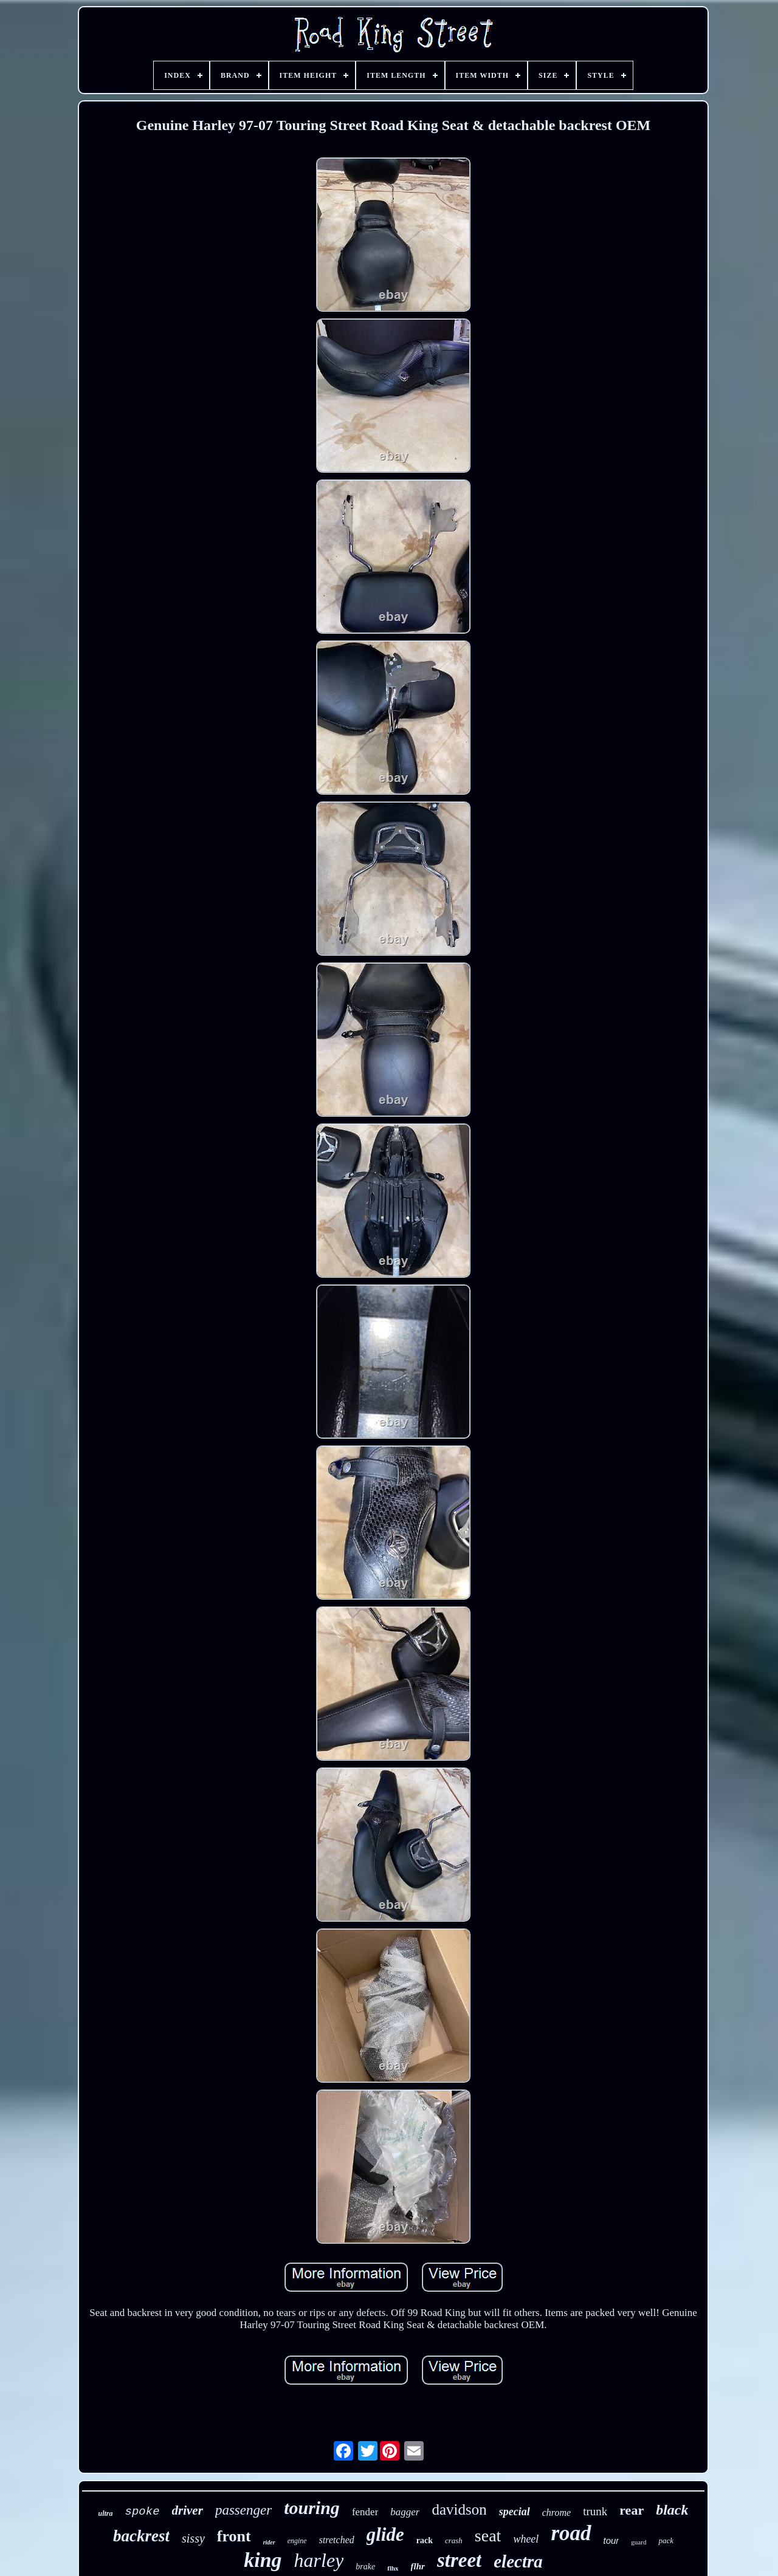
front (234, 2536)
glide (385, 2534)
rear (631, 2510)
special (514, 2512)
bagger (404, 2512)
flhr (418, 2566)
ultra (105, 2513)
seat (488, 2535)
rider (269, 2542)
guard (638, 2542)
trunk (595, 2511)
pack (665, 2540)
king (262, 2560)
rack (424, 2540)
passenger (243, 2510)
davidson (459, 2509)
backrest (141, 2536)
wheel (526, 2539)
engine (297, 2541)
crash (454, 2540)
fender (365, 2512)
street (459, 2560)
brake (365, 2566)
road (571, 2533)
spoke (142, 2511)
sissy (193, 2538)
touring (312, 2508)
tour (611, 2540)
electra (518, 2561)
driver (187, 2510)
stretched (336, 2540)
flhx (392, 2568)
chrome (556, 2512)
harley (319, 2560)
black (672, 2510)
